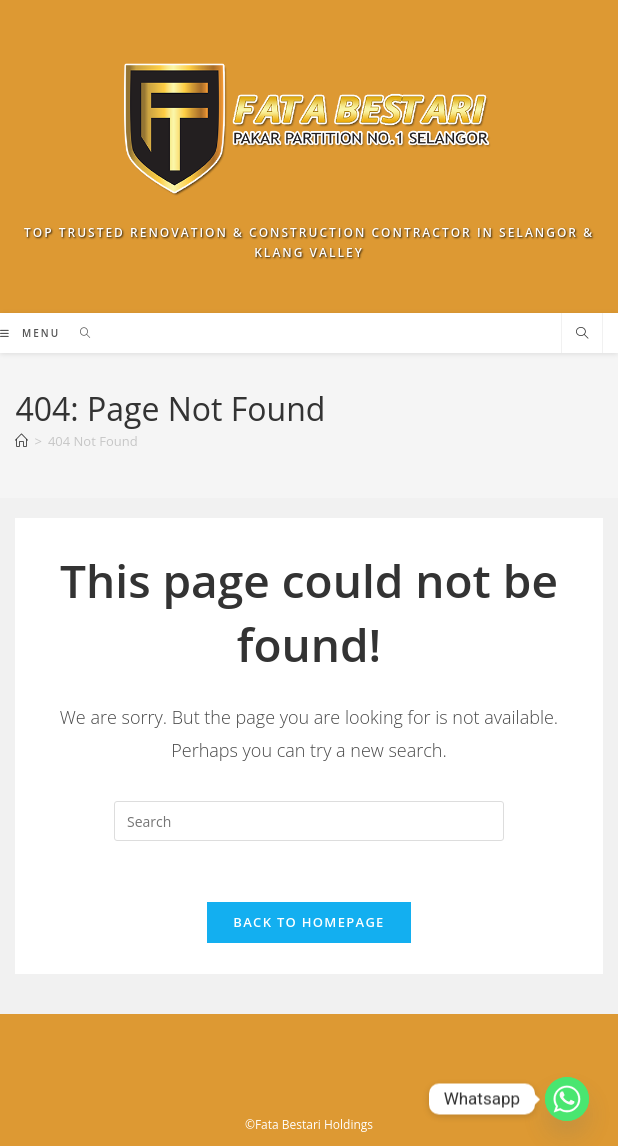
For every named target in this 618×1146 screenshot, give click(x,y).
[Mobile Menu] (32, 333)
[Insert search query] (309, 821)
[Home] (21, 441)
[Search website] (582, 334)
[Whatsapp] (567, 1099)
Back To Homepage (308, 922)
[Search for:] (78, 333)
